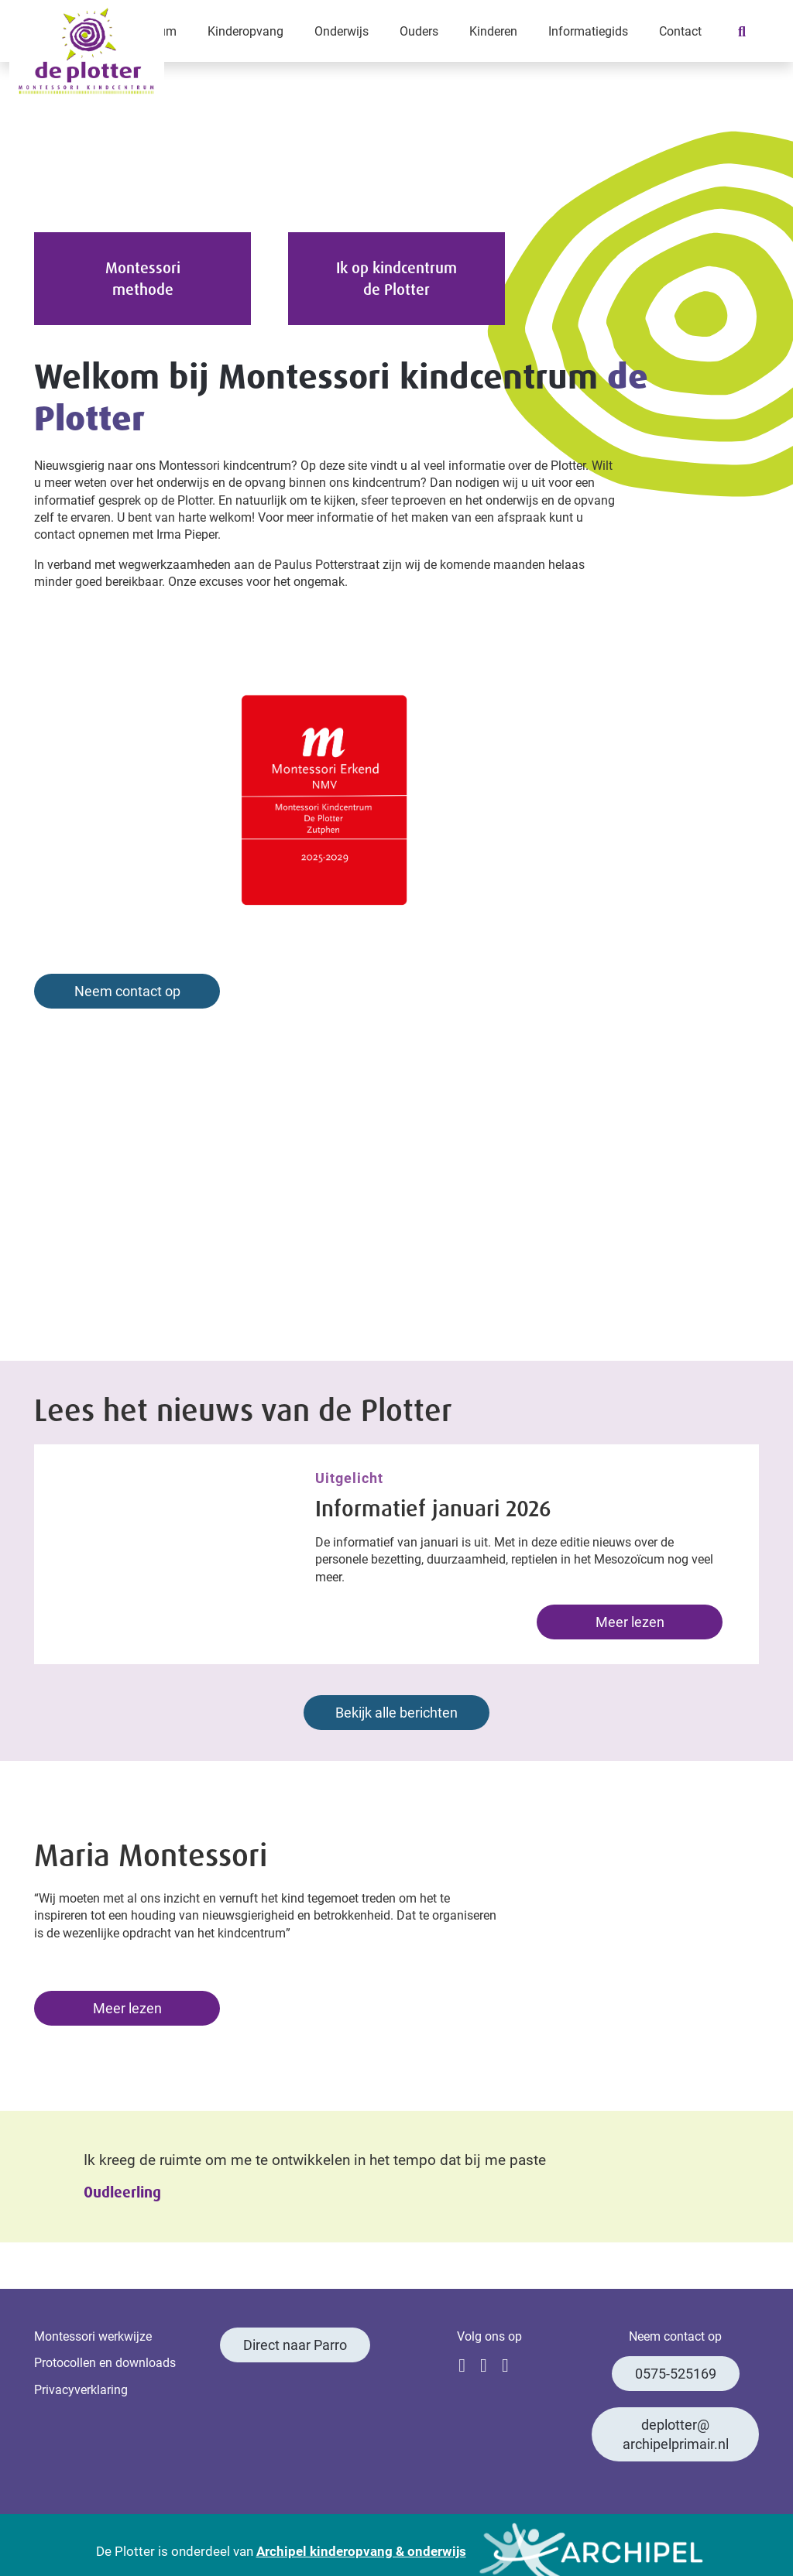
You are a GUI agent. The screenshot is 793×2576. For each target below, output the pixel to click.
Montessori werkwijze (93, 2336)
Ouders (419, 30)
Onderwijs (341, 30)
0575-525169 (675, 2373)
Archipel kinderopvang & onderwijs (361, 2551)
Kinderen (493, 30)
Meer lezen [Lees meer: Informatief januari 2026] (630, 1621)
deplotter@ (676, 2434)
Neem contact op (127, 990)
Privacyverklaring (81, 2389)
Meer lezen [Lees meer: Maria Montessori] (127, 2008)
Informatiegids (588, 30)
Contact (680, 30)
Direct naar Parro (295, 2344)
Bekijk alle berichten (396, 1712)
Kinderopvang (245, 30)
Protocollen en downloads (105, 2362)
